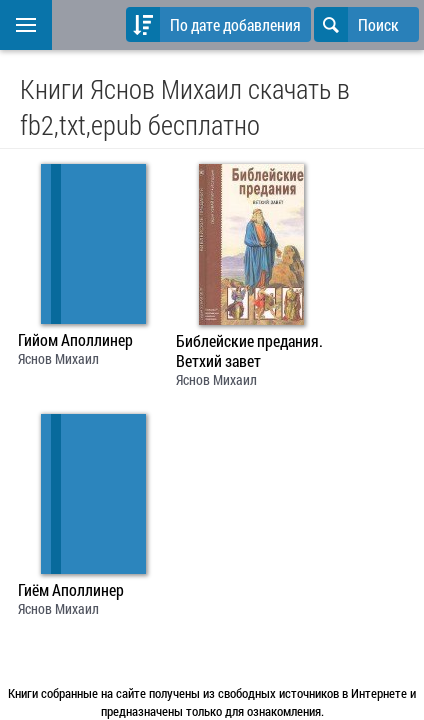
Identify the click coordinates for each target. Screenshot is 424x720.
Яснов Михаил (58, 358)
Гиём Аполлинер (71, 590)
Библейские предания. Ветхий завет (249, 351)
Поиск (356, 24)
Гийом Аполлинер (75, 340)
